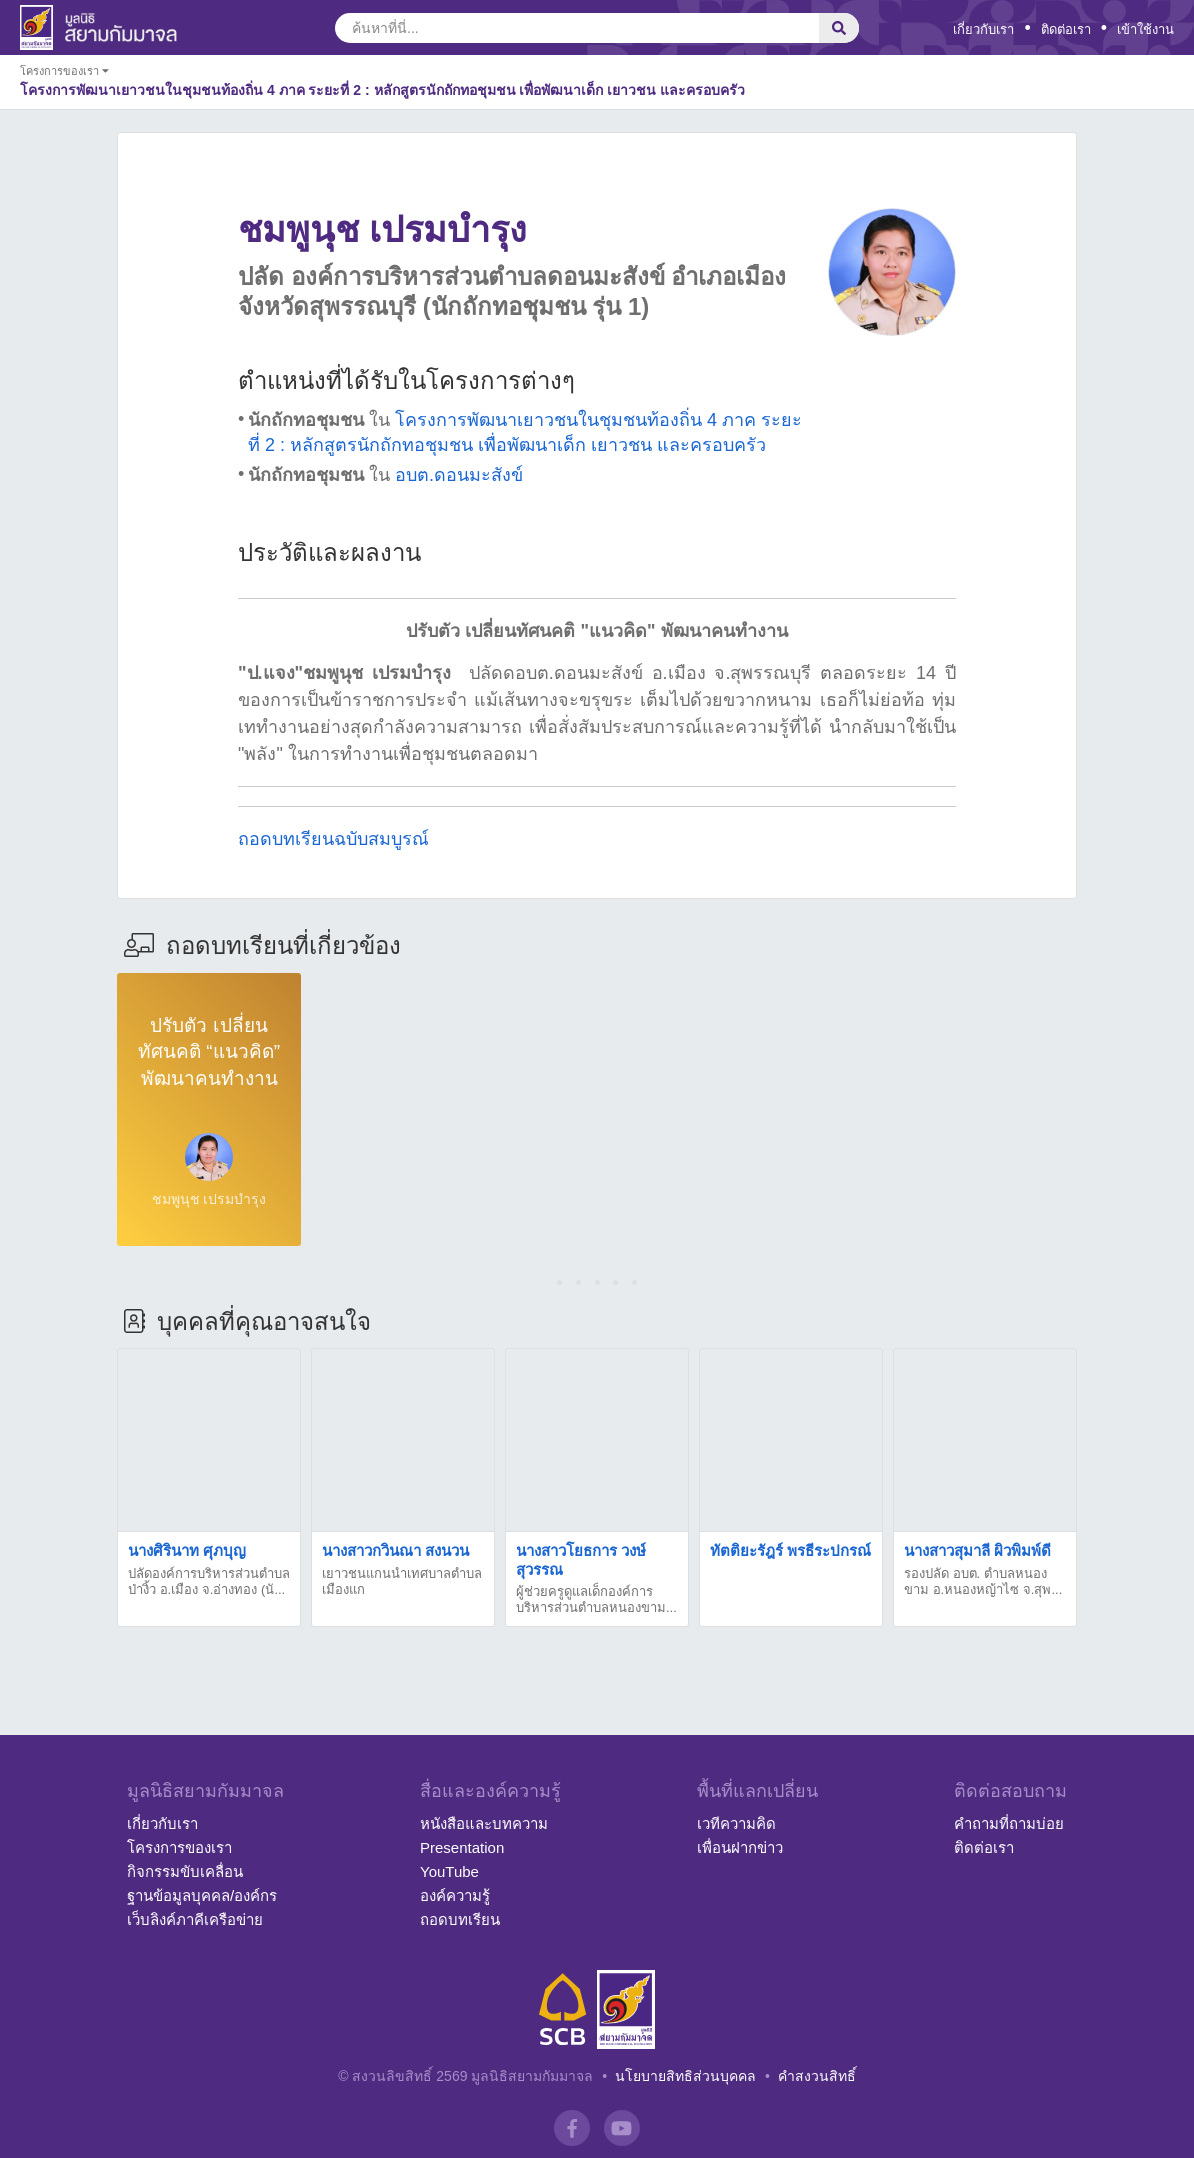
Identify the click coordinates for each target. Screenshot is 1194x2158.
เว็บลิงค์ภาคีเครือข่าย (195, 1919)
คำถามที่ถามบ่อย (1009, 1823)
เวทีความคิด (736, 1823)
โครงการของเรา (179, 1847)
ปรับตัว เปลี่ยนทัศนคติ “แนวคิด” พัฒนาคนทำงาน (209, 1052)
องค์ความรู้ (455, 1895)
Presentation (462, 1847)
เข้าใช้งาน (1145, 29)
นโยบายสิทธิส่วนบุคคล (685, 2076)
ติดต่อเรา (1066, 29)
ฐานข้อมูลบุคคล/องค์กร (202, 1895)
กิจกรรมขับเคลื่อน (185, 1871)
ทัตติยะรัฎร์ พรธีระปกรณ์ (790, 1550)
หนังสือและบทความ (484, 1823)
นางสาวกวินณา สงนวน (395, 1550)
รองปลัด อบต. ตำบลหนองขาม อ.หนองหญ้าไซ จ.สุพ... (983, 1581)
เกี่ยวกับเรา (983, 29)
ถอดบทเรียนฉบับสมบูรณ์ (333, 839)
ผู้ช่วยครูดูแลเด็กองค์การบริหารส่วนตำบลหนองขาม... (596, 1599)
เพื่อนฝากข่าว (740, 1847)
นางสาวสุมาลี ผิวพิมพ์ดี (977, 1550)
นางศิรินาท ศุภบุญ (187, 1550)
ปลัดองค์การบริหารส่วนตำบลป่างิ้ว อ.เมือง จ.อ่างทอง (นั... (209, 1581)
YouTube (449, 1871)
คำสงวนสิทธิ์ (817, 2076)
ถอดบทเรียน (460, 1919)
